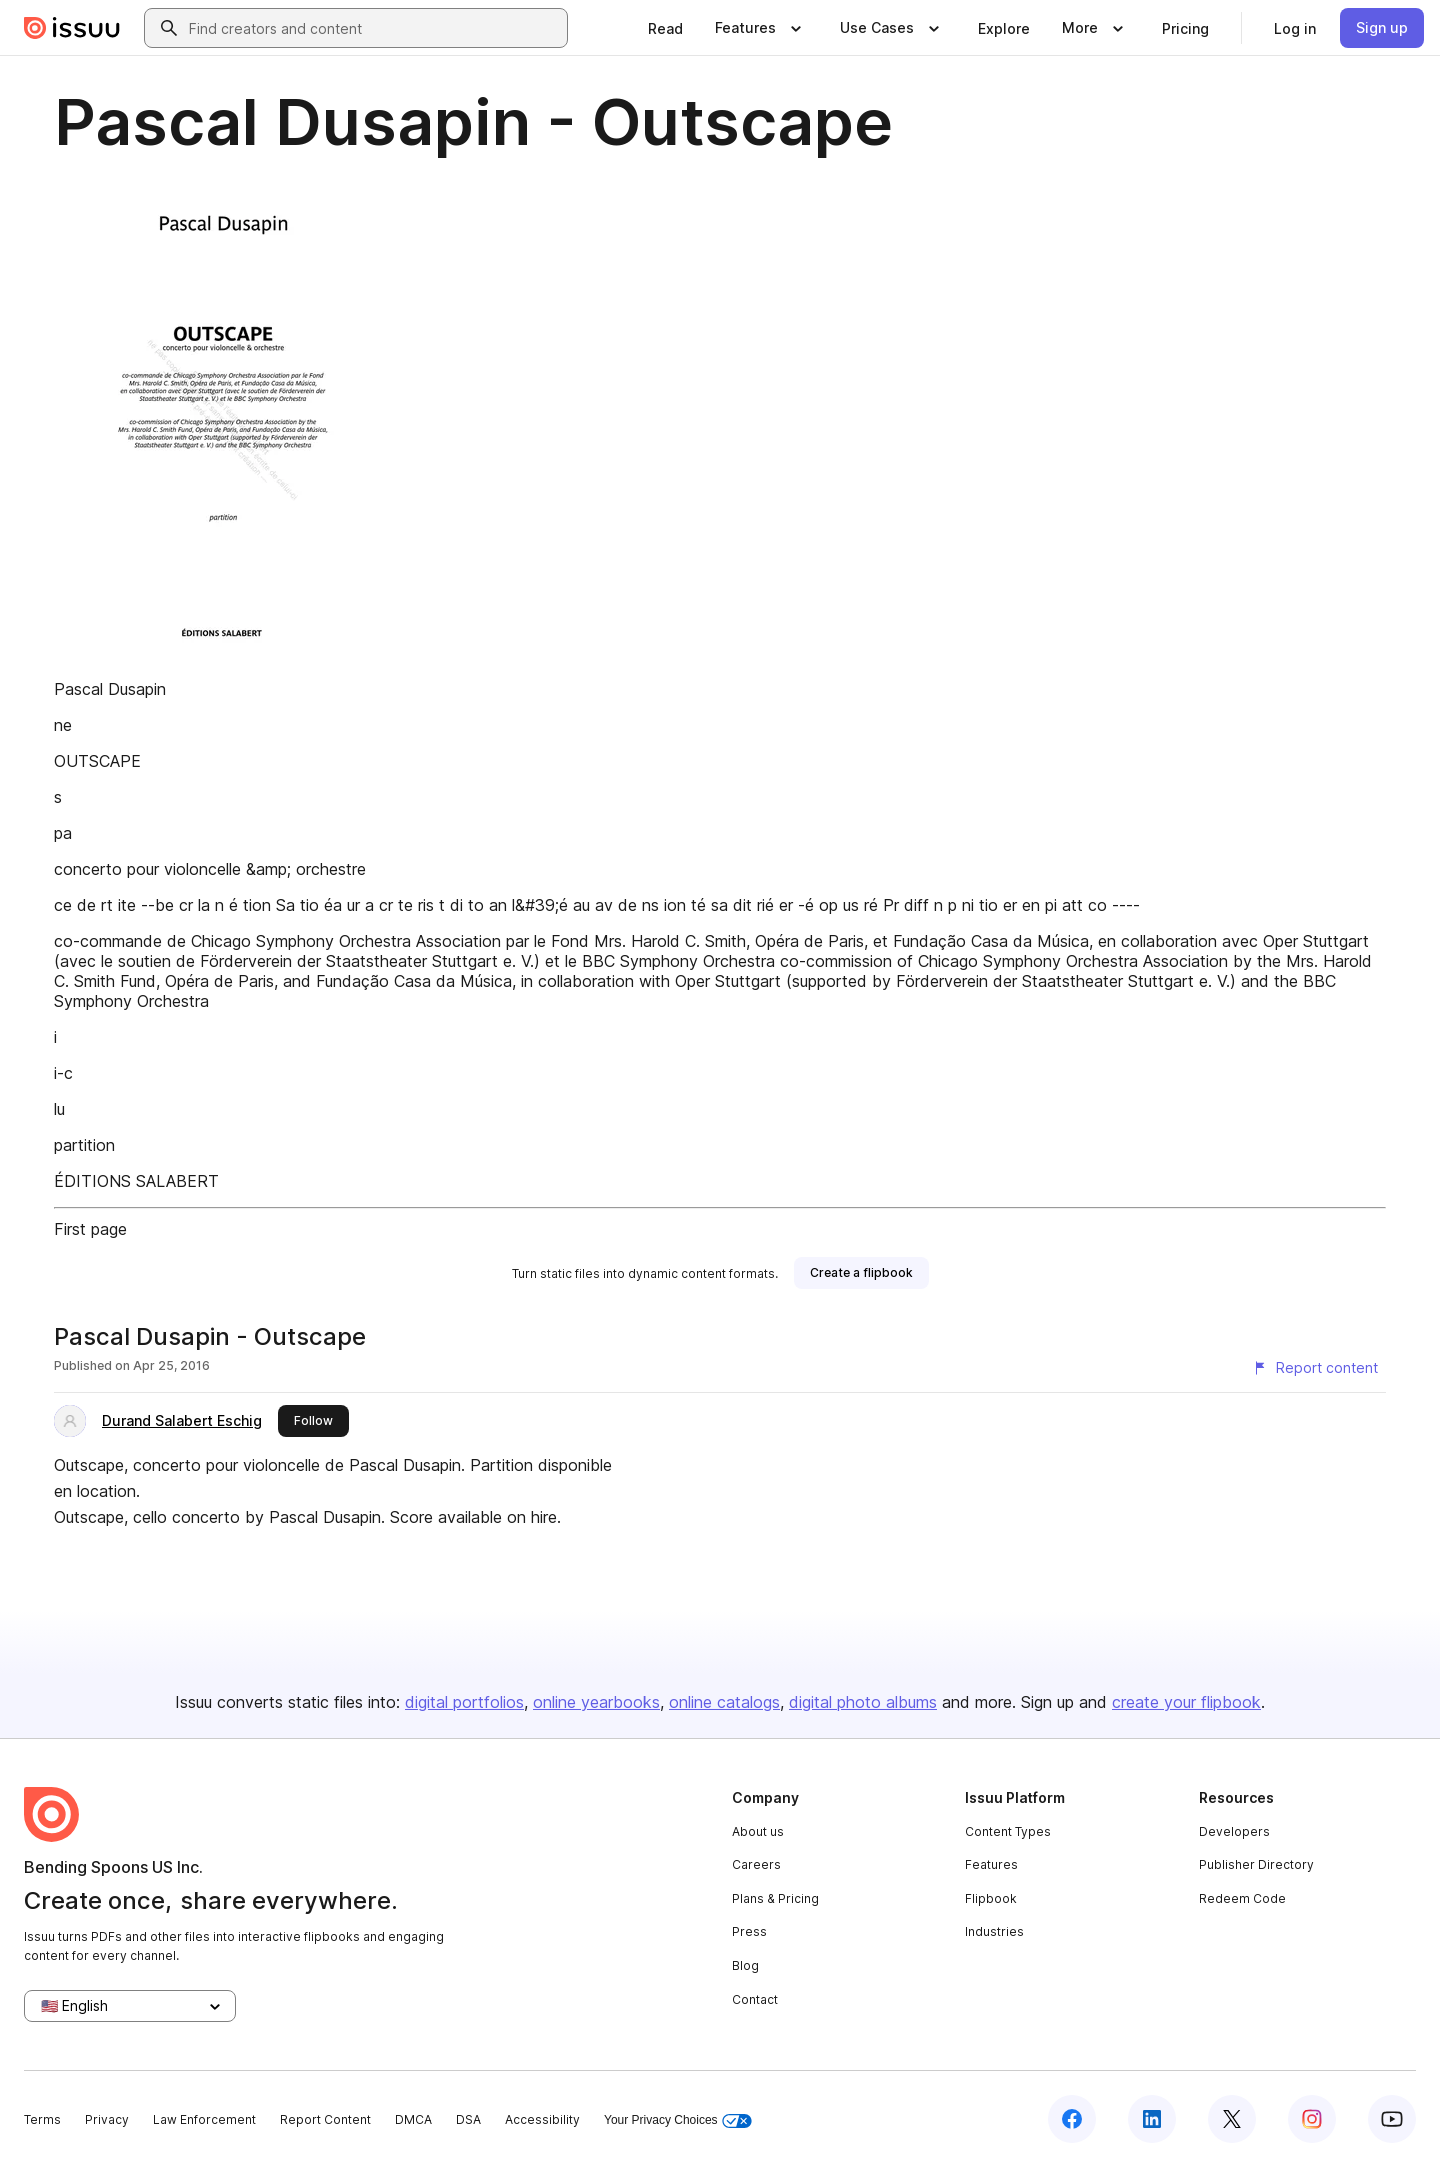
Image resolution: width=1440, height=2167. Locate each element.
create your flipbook (1186, 1702)
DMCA (413, 2119)
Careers (756, 1864)
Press (749, 1931)
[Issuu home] (72, 28)
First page (90, 1229)
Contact (755, 1999)
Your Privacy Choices (678, 2120)
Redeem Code (1242, 1898)
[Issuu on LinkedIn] (1152, 2119)
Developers (1234, 1831)
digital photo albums (863, 1702)
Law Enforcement (204, 2119)
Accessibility (542, 2119)
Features (991, 1864)
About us (758, 1831)
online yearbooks (596, 1702)
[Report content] (1315, 1368)
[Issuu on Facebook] (1072, 2119)
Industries (994, 1931)
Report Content (325, 2119)
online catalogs (724, 1702)
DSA (468, 2119)
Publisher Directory (1256, 1864)
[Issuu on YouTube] (1392, 2119)
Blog (745, 1965)
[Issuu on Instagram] (1312, 2119)
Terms (42, 2119)
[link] (665, 28)
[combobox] (374, 28)
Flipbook (991, 1898)
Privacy (107, 2119)
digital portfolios (464, 1702)
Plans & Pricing (775, 1898)
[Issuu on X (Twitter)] (1232, 2119)
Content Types (1008, 1831)
